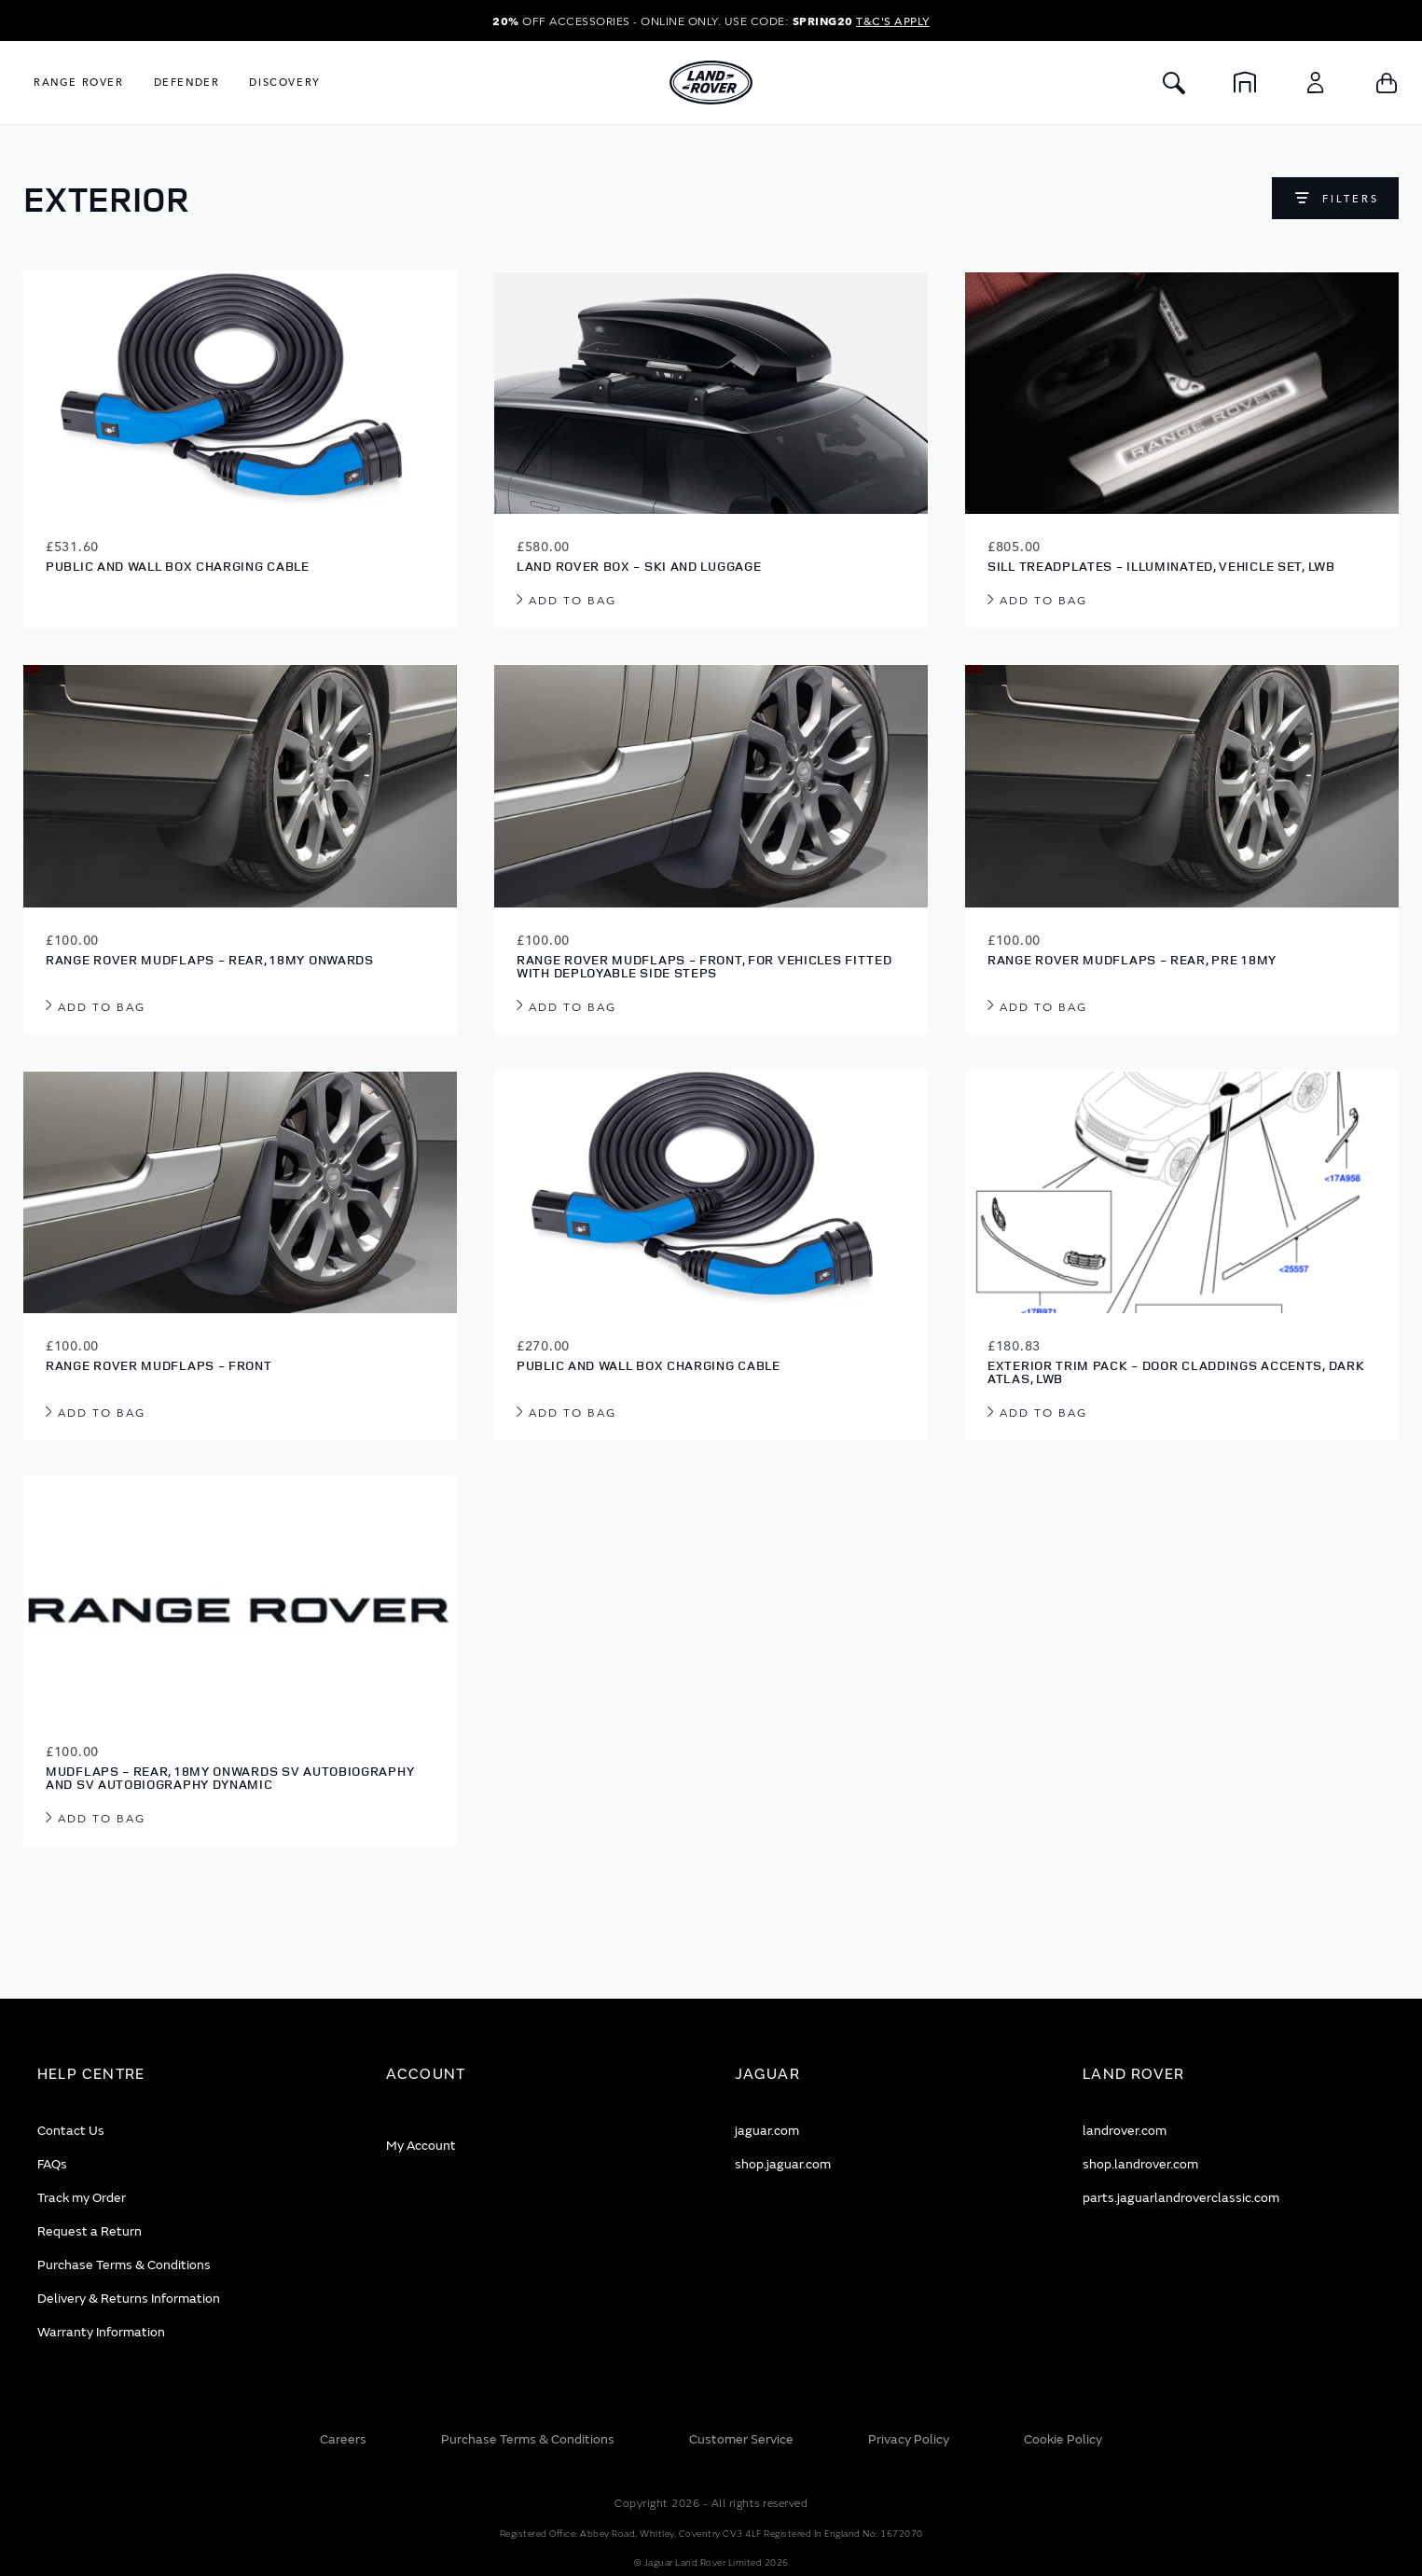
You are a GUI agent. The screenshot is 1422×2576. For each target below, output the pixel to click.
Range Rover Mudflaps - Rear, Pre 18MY (1132, 959)
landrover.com (1125, 2131)
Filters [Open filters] (1350, 198)
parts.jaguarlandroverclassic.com (1181, 2198)
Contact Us (70, 2131)
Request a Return (89, 2231)
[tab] (188, 2074)
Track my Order (81, 2198)
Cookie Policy (1063, 2439)
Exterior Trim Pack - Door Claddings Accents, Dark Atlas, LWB (1175, 1371)
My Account (421, 2146)
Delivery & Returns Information (128, 2298)
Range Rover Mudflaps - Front (159, 1365)
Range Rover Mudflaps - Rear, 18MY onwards (210, 959)
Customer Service (741, 2439)
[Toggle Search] (1174, 82)
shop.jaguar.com (783, 2164)
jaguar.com (767, 2131)
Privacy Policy (908, 2439)
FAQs (52, 2164)
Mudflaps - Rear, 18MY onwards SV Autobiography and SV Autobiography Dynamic (230, 1777)
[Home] (1244, 82)
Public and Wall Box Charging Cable (178, 566)
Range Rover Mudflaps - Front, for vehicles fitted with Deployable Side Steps (704, 965)
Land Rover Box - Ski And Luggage (639, 566)
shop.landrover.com (1140, 2164)
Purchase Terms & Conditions (124, 2265)
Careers (343, 2439)
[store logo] (711, 82)
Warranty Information (101, 2332)
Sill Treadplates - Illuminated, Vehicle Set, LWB (1161, 566)
